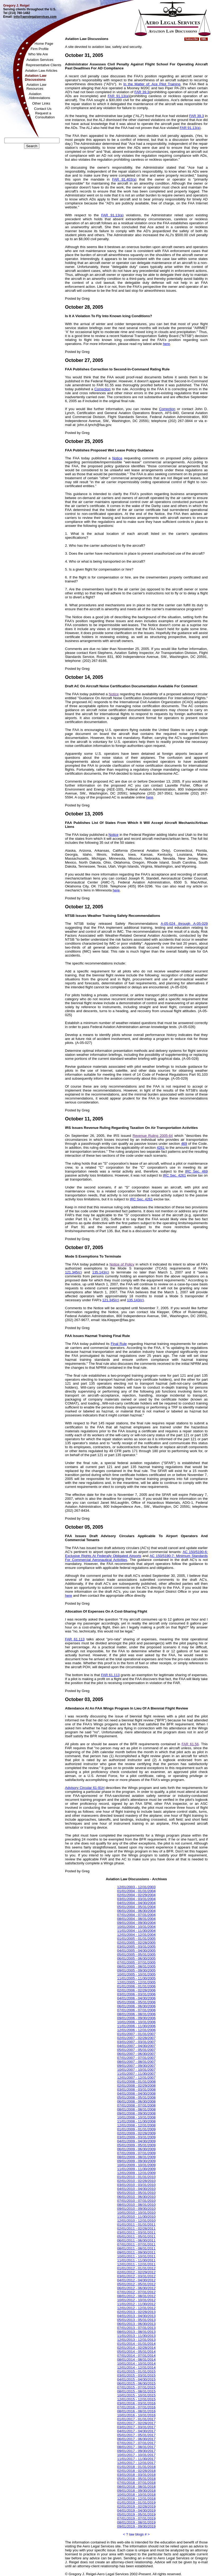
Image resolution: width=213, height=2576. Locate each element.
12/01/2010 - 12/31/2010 (136, 2221)
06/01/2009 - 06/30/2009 (136, 2149)
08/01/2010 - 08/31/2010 (136, 2205)
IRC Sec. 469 (196, 1171)
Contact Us (43, 109)
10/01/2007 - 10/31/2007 (136, 2070)
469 (184, 1144)
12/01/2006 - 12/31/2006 (136, 2030)
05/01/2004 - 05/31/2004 (136, 1907)
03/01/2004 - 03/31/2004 (136, 1899)
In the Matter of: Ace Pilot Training (151, 84)
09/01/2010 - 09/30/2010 (136, 2209)
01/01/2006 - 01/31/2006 (136, 1986)
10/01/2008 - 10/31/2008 (136, 2117)
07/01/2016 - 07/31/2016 (136, 2407)
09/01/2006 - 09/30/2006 (136, 2018)
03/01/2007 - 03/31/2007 (136, 2042)
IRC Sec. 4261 (174, 1175)
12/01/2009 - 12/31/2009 (136, 2173)
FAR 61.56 (190, 1744)
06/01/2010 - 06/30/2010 (136, 2197)
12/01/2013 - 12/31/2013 (136, 2340)
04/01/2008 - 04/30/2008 (136, 2093)
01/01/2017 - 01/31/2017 (136, 2419)
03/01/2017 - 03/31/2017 (136, 2427)
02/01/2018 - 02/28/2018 (136, 2471)
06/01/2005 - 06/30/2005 (136, 1958)
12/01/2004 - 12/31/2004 (136, 1935)
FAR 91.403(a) (124, 179)
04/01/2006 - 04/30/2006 (136, 1998)
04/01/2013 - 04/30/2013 (136, 2316)
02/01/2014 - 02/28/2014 (136, 2348)
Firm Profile (40, 49)
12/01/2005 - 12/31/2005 (136, 1982)
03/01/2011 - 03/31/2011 (136, 2232)
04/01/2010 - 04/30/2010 (136, 2189)
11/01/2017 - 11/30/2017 (136, 2459)
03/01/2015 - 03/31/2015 (136, 2375)
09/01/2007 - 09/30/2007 (136, 2066)
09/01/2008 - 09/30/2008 (136, 2113)
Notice (117, 458)
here (166, 344)
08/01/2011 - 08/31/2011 (136, 2248)
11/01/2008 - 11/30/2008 (136, 2121)
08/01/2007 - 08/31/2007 (136, 2062)
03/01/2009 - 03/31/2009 (136, 2137)
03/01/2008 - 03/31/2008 (136, 2090)
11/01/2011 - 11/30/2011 (136, 2260)
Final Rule (119, 1344)
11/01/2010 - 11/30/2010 (136, 2217)
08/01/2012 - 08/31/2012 (136, 2296)
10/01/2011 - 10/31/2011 (136, 2256)
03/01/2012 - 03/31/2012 (136, 2276)
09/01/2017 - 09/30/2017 (136, 2451)
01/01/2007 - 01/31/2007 (136, 2034)
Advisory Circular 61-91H (84, 1788)
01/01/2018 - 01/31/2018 (136, 2467)
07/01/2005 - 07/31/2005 (136, 1962)
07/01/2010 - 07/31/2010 (136, 2201)
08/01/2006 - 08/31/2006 (136, 2014)
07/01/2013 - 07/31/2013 (136, 2328)
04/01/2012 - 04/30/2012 (136, 2280)
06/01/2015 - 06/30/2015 (136, 2383)
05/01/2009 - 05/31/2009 (136, 2145)
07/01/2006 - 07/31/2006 (136, 2010)
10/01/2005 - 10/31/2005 (136, 1974)
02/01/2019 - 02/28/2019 (136, 2506)
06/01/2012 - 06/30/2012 (136, 2288)
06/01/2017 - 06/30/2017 (136, 2439)
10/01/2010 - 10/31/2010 (136, 2213)
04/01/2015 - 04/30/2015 (136, 2379)
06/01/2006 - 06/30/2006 (136, 2006)
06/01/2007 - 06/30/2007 (136, 2054)
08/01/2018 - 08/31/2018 (136, 2487)
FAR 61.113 (75, 1639)
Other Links (41, 103)
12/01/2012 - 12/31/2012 (136, 2308)
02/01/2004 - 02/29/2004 (136, 1895)
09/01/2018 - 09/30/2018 (136, 2491)
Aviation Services (39, 60)
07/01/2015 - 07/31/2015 (136, 2387)
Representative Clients (43, 65)
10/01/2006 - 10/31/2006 (136, 2022)
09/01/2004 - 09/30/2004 (136, 1923)
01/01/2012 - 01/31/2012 (136, 2268)
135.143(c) (100, 1272)
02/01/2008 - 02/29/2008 (136, 2086)
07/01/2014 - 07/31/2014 (136, 2356)
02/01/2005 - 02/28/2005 (136, 1943)
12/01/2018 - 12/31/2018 (136, 2499)
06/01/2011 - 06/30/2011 (136, 2240)
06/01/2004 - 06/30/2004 (136, 1911)
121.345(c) (73, 1272)
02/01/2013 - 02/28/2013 (136, 2312)
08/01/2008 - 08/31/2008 (136, 2109)
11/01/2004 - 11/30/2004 (136, 1931)
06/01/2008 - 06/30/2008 (136, 2101)
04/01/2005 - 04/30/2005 (136, 1951)
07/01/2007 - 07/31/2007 (136, 2058)
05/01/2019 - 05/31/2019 (136, 2514)
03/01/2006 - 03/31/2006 (136, 1994)
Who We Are (38, 54)
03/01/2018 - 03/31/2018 (136, 2475)
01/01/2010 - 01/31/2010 (136, 2177)
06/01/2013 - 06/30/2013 (136, 2324)
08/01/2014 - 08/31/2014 (136, 2360)
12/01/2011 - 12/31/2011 (136, 2264)
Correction (102, 389)
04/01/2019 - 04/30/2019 (136, 2510)
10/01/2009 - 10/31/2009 (136, 2165)
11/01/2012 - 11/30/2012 (136, 2304)
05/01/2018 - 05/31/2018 (136, 2479)
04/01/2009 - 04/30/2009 (136, 2141)
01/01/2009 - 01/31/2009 (136, 2129)
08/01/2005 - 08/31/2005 (136, 1966)
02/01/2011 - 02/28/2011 (136, 2229)
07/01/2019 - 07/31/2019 (136, 2518)
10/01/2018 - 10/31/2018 (136, 2495)
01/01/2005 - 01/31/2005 (136, 1939)
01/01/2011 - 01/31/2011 (136, 2225)
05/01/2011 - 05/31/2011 (136, 2236)
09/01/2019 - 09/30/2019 (136, 2526)
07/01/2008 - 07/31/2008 (136, 2105)
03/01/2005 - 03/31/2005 (136, 1947)
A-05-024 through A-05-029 (184, 924)
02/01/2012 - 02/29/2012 (136, 2272)
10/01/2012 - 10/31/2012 (136, 2300)
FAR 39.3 (142, 92)
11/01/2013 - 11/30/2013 (136, 2336)
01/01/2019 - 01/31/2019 (136, 2503)
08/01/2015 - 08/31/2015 (136, 2391)
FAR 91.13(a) (118, 96)
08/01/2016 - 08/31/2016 (136, 2411)
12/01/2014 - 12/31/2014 (136, 2367)
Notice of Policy (121, 1264)
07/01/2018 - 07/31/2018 (136, 2483)
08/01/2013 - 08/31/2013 (136, 2332)
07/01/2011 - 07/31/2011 (136, 2244)
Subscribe (191, 39)
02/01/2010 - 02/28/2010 (136, 2181)
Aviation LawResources (36, 87)
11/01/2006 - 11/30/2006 (136, 2026)
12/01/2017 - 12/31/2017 (136, 2463)
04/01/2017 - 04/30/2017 (136, 2431)
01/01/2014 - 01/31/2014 (136, 2344)
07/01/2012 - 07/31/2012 (136, 2292)
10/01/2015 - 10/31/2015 (136, 2395)
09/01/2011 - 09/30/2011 (136, 2252)
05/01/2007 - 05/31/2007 (136, 2050)
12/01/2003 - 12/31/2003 (136, 1887)
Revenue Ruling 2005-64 (153, 1136)
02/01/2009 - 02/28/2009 (136, 2133)
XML (204, 39)
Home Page (44, 44)
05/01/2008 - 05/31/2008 (136, 2097)
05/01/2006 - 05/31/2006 (136, 2002)
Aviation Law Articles (41, 71)
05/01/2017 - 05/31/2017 (136, 2435)
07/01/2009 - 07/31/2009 (136, 2153)
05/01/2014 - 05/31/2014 (136, 2352)
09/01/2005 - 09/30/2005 (136, 1970)
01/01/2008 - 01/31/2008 (136, 2082)
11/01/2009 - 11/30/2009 (136, 2169)
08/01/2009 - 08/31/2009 (136, 2157)
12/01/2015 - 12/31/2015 (136, 2399)
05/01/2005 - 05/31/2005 (136, 1954)
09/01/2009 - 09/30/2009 (136, 2161)
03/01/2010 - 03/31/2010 (136, 2185)
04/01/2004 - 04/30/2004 (136, 1903)
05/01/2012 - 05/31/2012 (136, 2284)
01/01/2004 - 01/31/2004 (136, 1891)
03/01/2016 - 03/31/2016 (136, 2403)
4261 (161, 1148)
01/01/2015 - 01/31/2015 (136, 2371)
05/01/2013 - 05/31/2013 (136, 2320)
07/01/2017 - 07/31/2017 (136, 2443)
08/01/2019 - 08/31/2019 (136, 2522)
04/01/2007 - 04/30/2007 (136, 2046)
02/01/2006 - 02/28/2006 (136, 1990)
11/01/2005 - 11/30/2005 (136, 1978)
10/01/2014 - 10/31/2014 (136, 2364)
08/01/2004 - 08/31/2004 (136, 1919)
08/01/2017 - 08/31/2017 (136, 2447)
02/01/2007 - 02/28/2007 (136, 2038)
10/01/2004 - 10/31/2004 (136, 1927)
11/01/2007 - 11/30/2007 (136, 2074)
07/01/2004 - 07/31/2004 (136, 1915)
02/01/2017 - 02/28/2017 (136, 2423)
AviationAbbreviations (39, 96)
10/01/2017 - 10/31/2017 (136, 2455)
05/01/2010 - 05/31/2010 (136, 2193)
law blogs (136, 2534)
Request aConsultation (45, 115)
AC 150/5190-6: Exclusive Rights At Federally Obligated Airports (136, 1554)
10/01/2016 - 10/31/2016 (136, 2415)
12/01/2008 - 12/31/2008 (136, 2125)
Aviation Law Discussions (36, 78)
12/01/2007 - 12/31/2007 (136, 2078)
